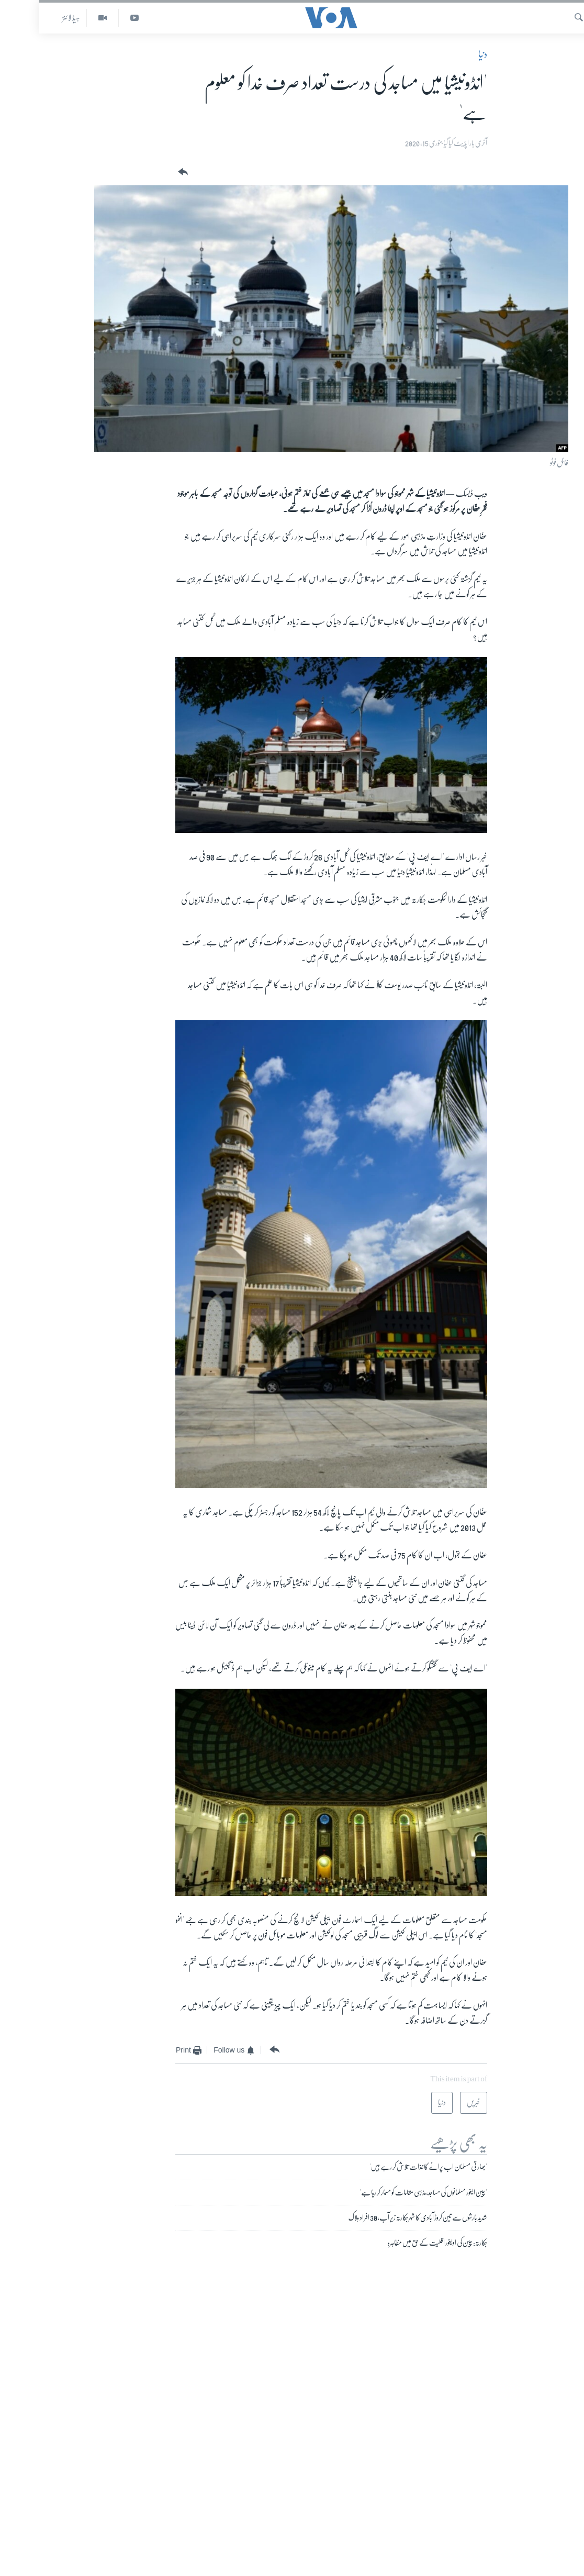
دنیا (443, 54)
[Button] (143, 172)
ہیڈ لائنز (32, 17)
